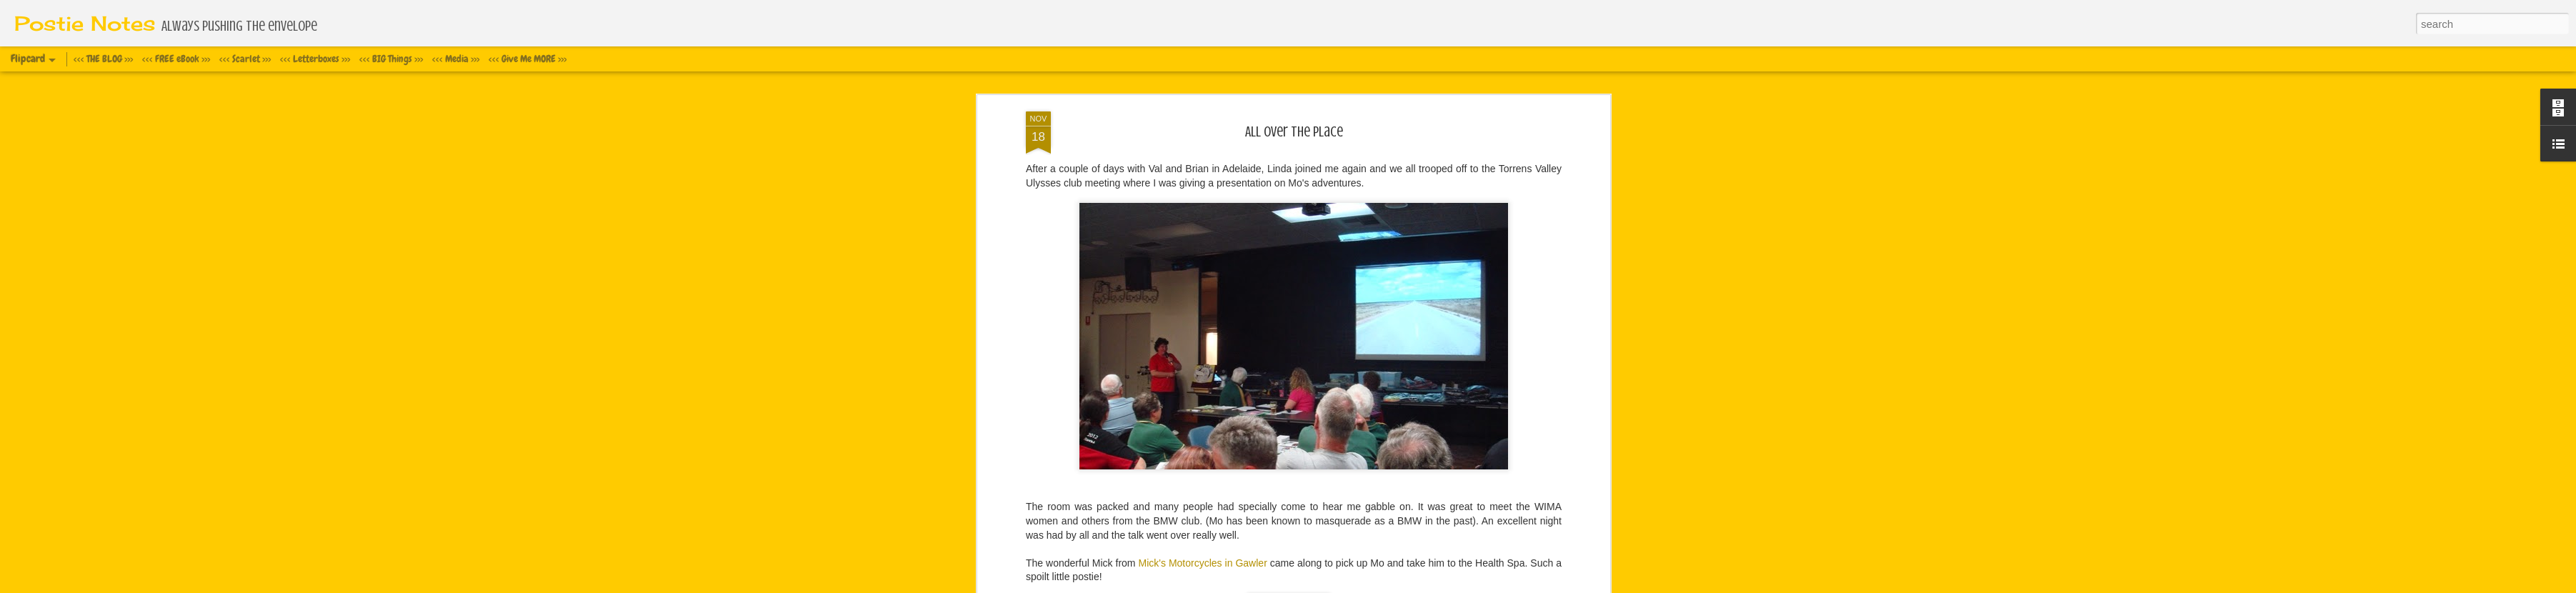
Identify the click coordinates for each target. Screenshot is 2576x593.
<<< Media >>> (455, 58)
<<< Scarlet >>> (245, 58)
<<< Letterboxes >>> (315, 58)
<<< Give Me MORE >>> (527, 58)
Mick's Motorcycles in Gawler (1203, 563)
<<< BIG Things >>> (391, 58)
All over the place (1294, 132)
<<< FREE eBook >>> (176, 58)
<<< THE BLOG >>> (103, 58)
